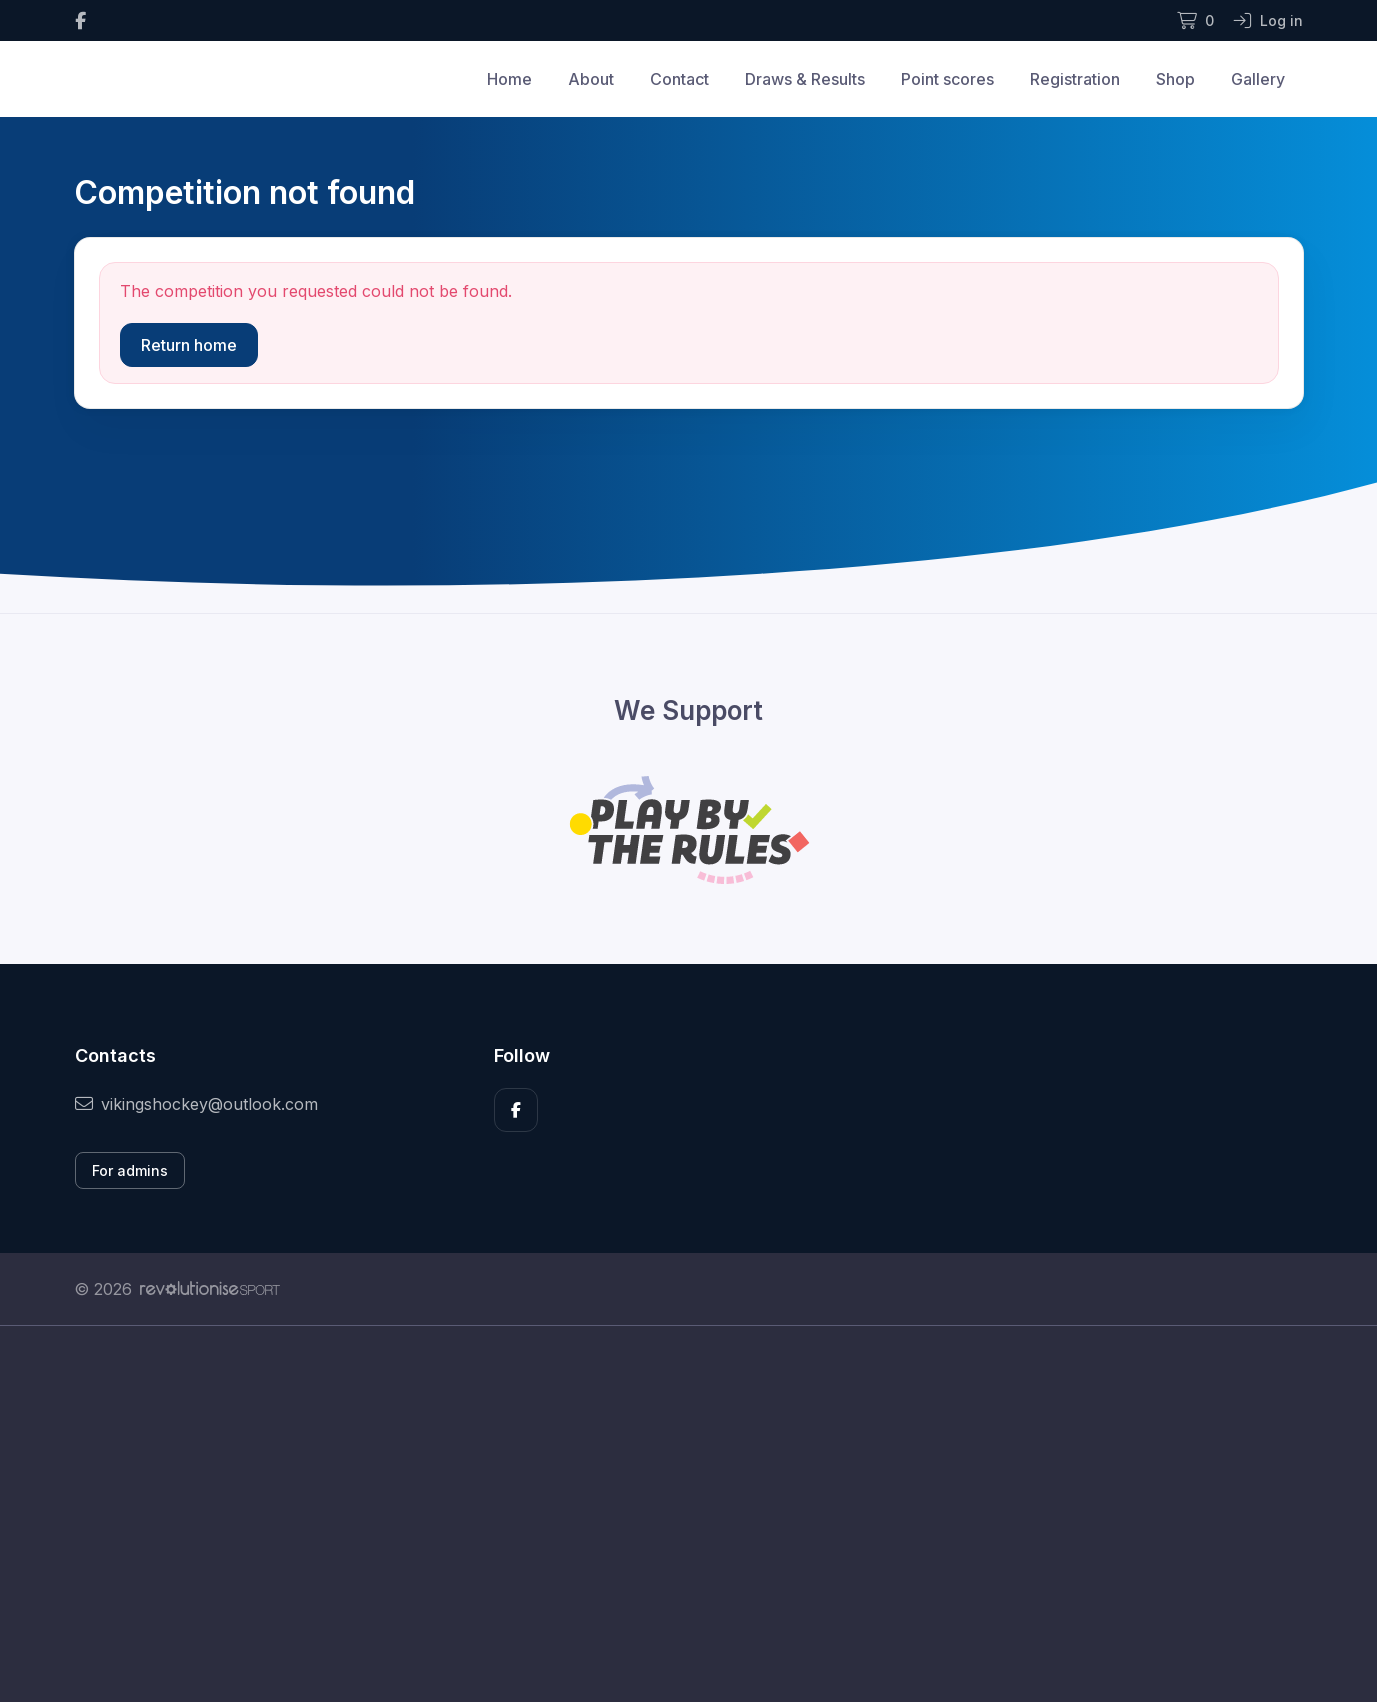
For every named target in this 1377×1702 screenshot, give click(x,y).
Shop (1175, 79)
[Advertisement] (674, 1514)
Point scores (947, 79)
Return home (189, 345)
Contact (679, 79)
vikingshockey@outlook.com (196, 1104)
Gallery (1258, 79)
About (591, 79)
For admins (130, 1170)
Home (509, 79)
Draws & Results (805, 79)
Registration (1075, 79)
